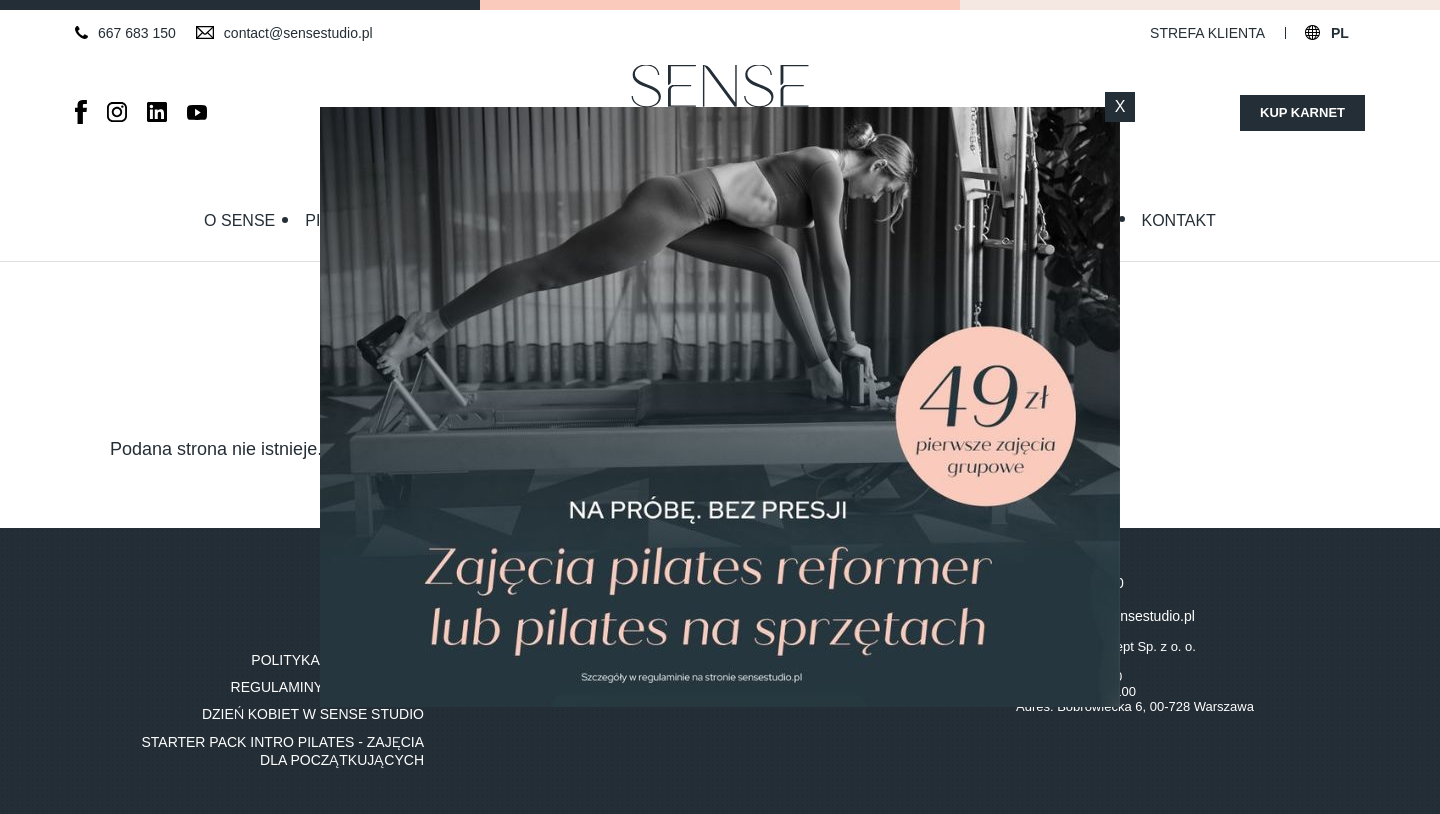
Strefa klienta (1207, 33)
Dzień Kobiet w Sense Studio (313, 714)
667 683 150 (137, 33)
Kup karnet (1302, 112)
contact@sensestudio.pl (298, 33)
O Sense (239, 220)
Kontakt (1179, 220)
